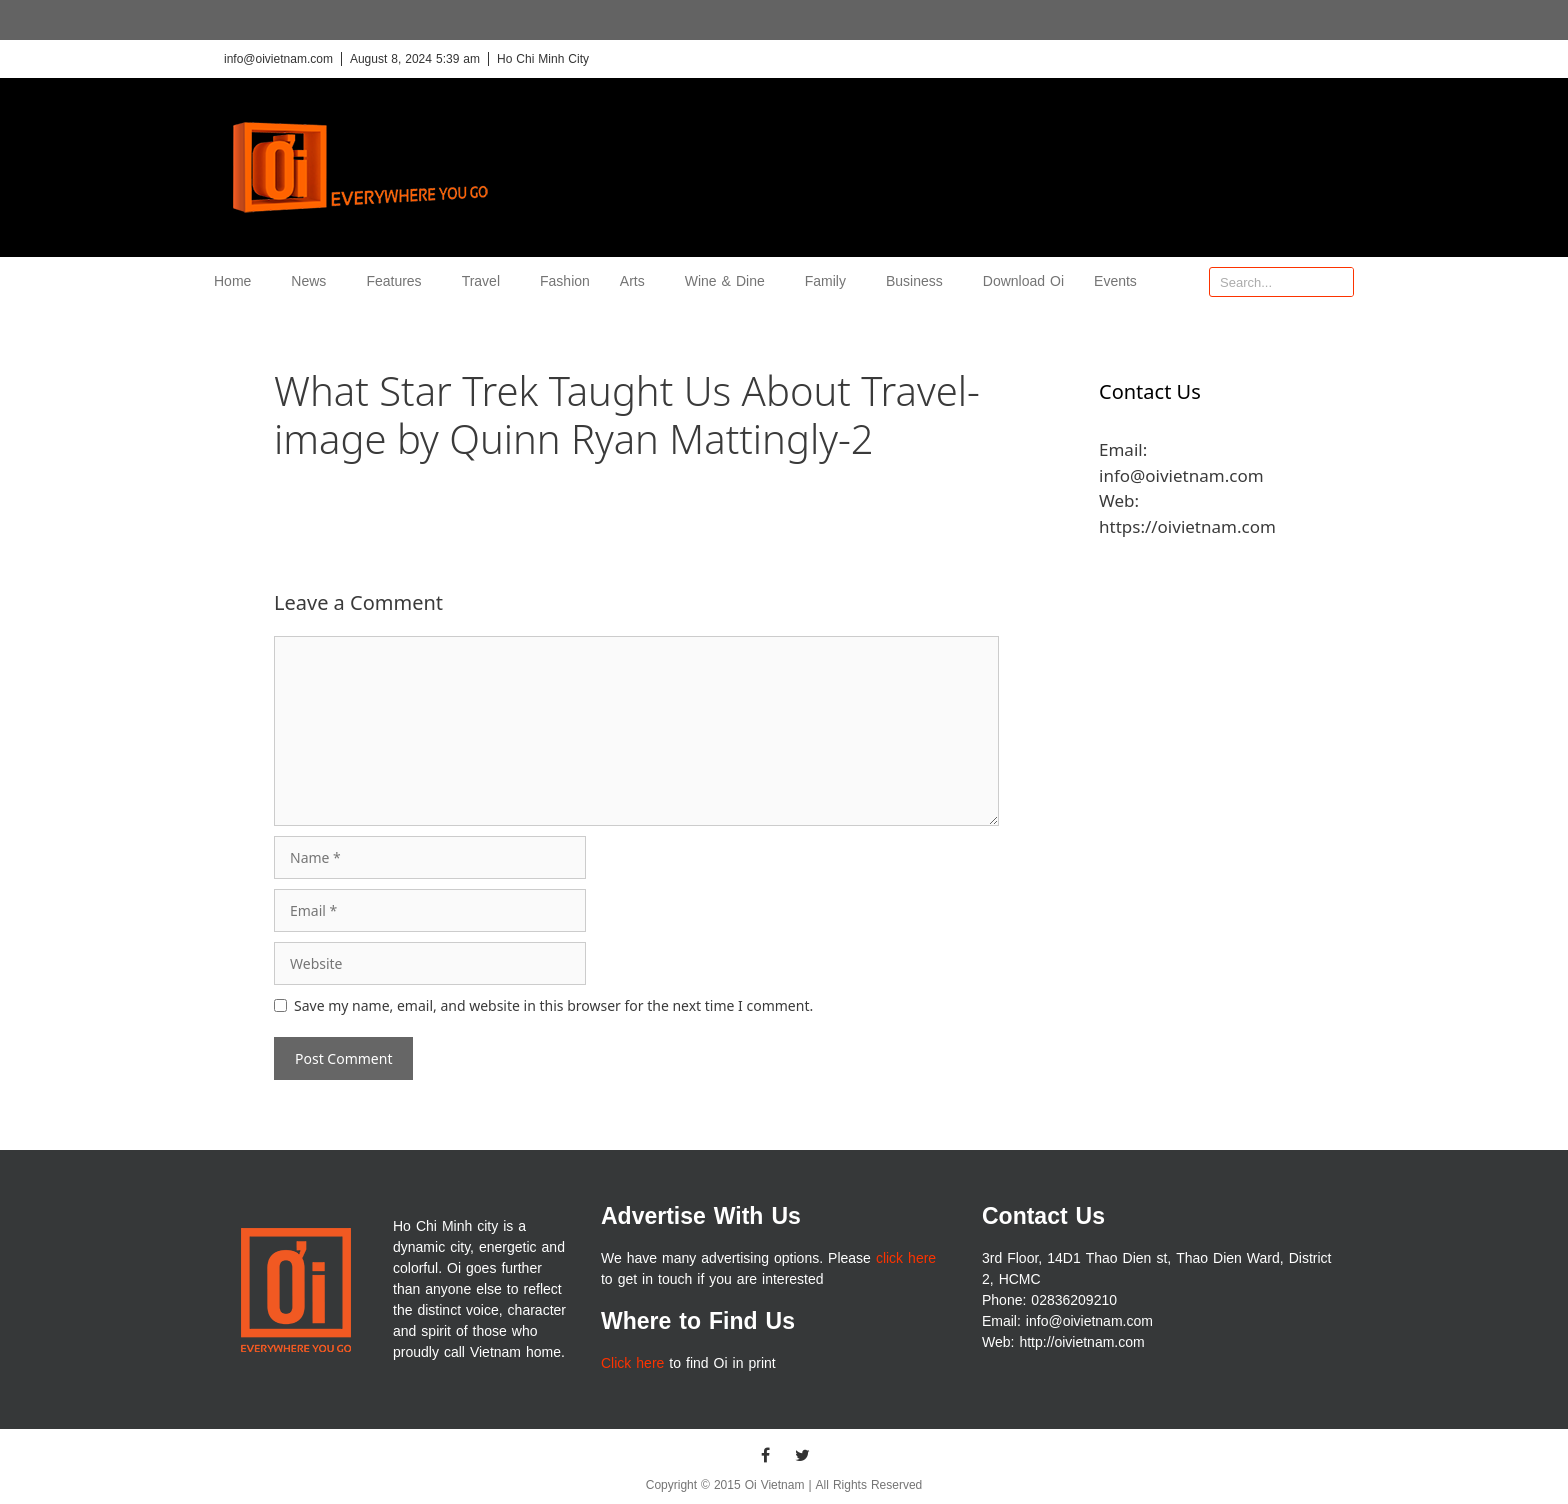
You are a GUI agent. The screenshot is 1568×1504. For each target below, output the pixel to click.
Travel (486, 281)
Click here (632, 1363)
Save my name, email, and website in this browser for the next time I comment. (553, 1005)
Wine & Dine (730, 281)
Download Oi (1023, 281)
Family (830, 281)
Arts (637, 281)
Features (398, 281)
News (313, 281)
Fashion (565, 281)
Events (1115, 281)
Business (919, 281)
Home (237, 281)
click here (906, 1258)
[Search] (1338, 282)
